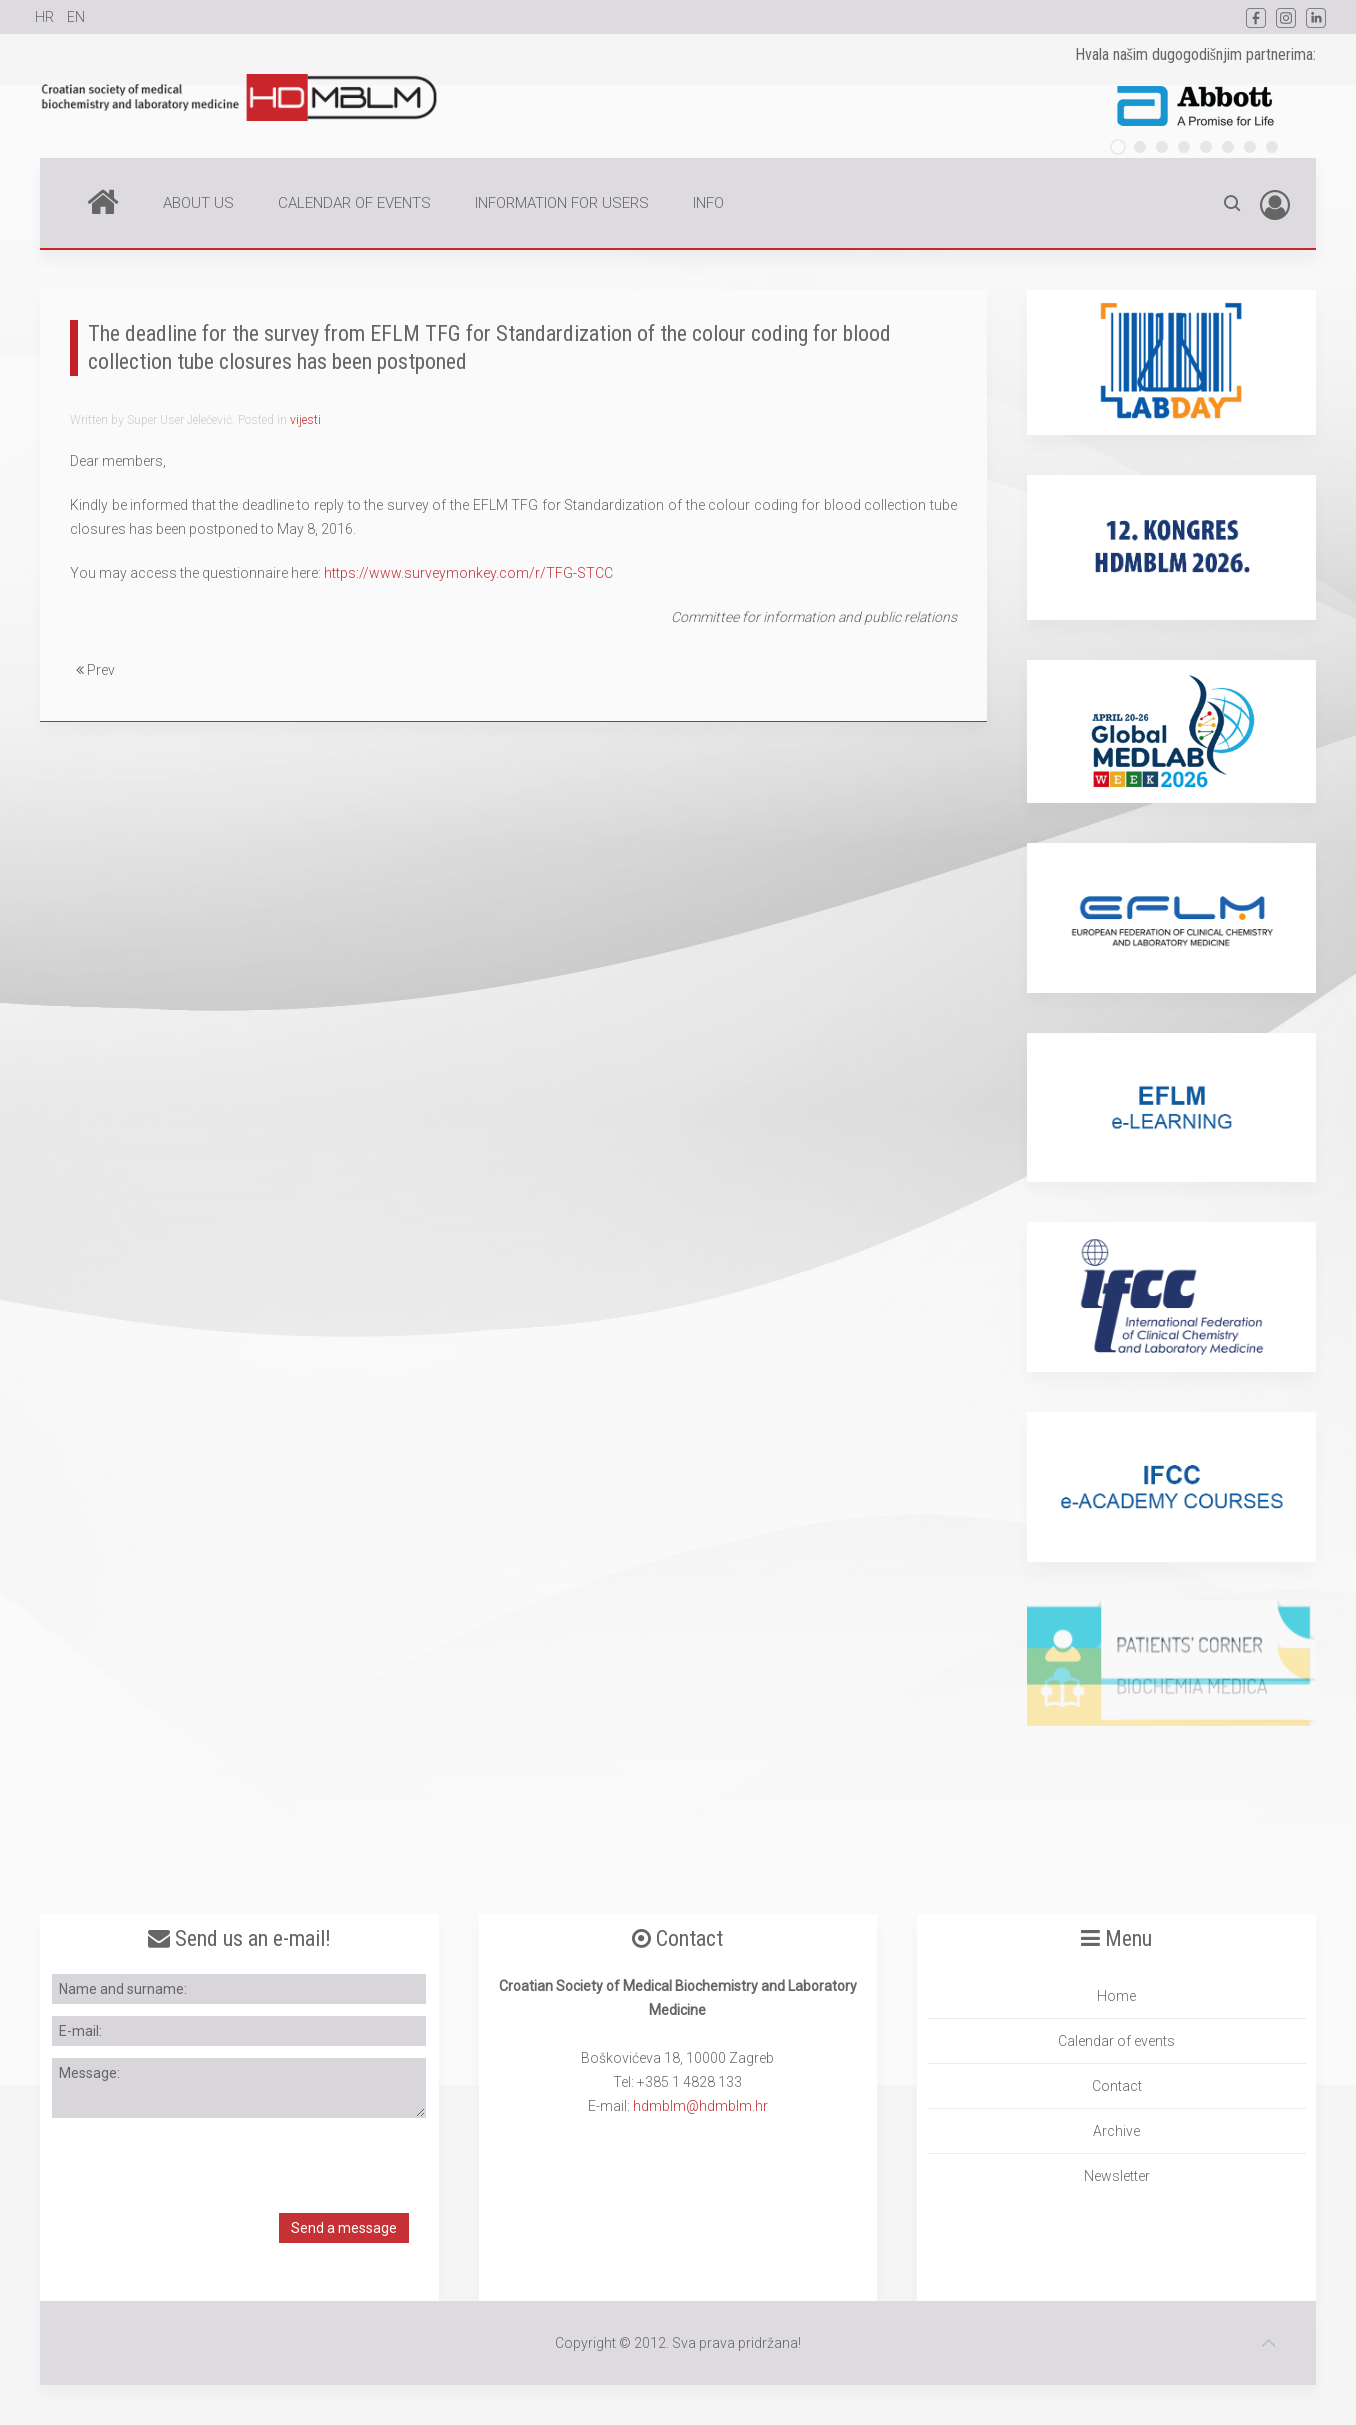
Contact (1117, 2086)
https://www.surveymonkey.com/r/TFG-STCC (468, 573)
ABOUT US (198, 203)
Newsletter (1117, 2176)
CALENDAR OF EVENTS (354, 203)
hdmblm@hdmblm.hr (700, 2106)
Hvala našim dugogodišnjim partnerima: (1195, 54)
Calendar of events (1116, 2041)
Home (103, 201)
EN (76, 17)
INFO (708, 203)
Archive (1116, 2131)
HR (46, 17)
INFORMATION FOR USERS (562, 203)
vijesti (305, 420)
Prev (95, 670)
